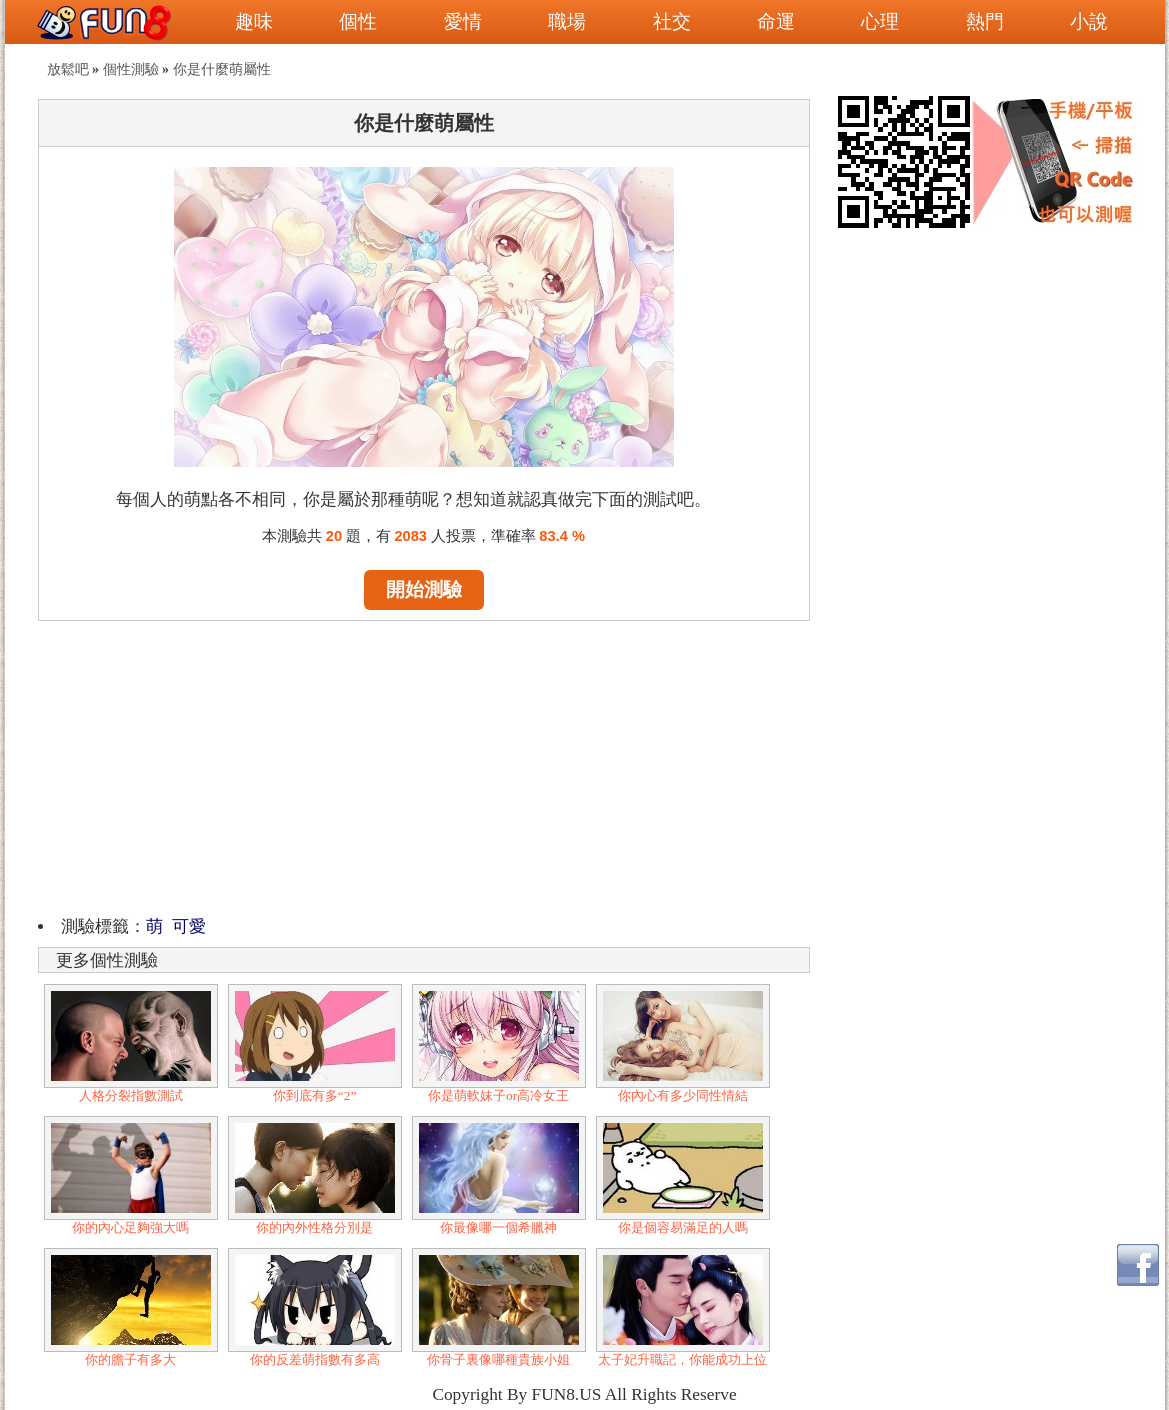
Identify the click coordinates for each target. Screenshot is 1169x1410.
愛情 (463, 21)
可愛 (189, 926)
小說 (1089, 21)
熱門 (985, 21)
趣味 (254, 21)
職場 (567, 21)
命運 (776, 21)
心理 (880, 21)
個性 (358, 21)
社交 (672, 21)
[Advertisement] (424, 765)
